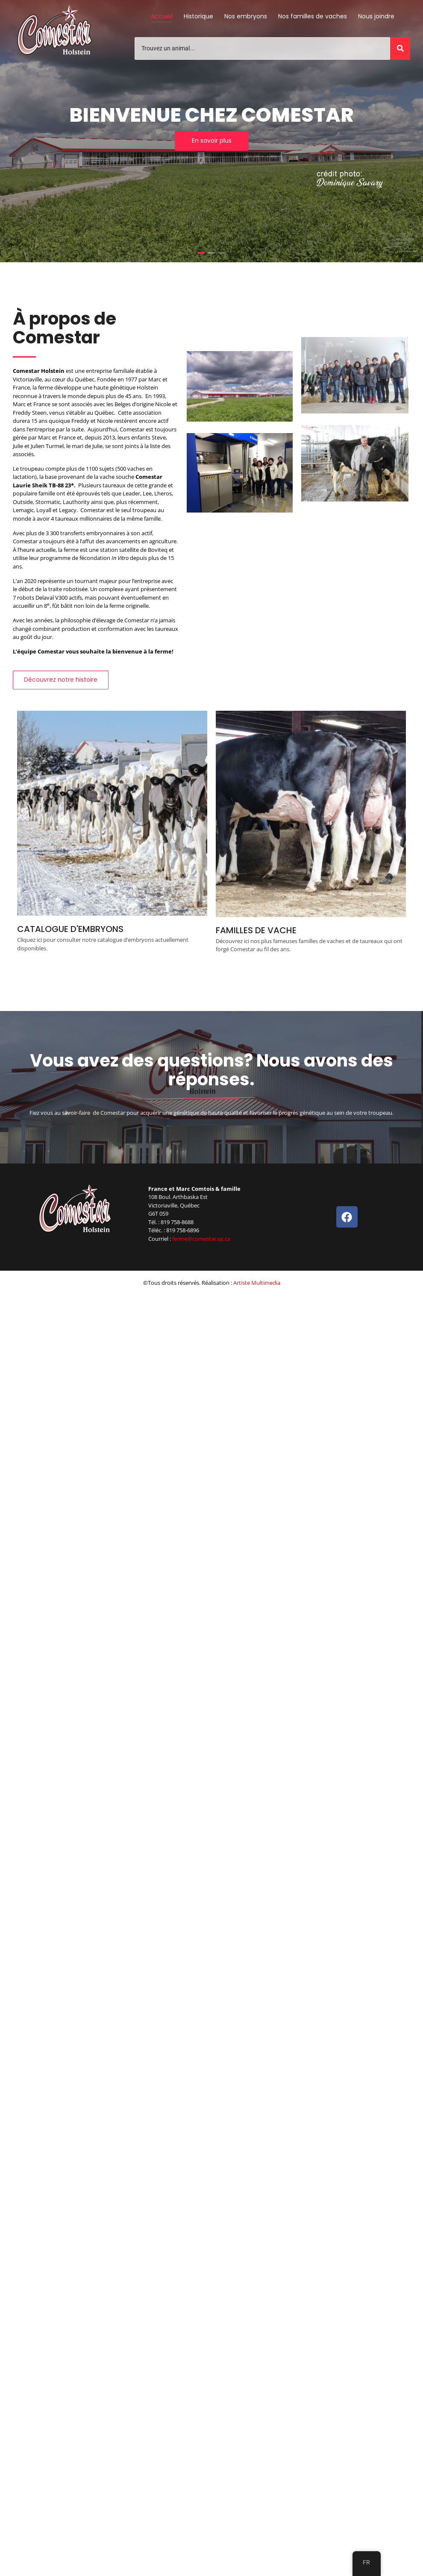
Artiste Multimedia (256, 1283)
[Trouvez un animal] (262, 48)
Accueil (162, 16)
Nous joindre (376, 16)
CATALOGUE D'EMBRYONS (70, 929)
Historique (198, 16)
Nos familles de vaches (312, 16)
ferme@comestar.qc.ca (201, 1239)
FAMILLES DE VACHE (256, 930)
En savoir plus (212, 140)
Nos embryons (245, 16)
